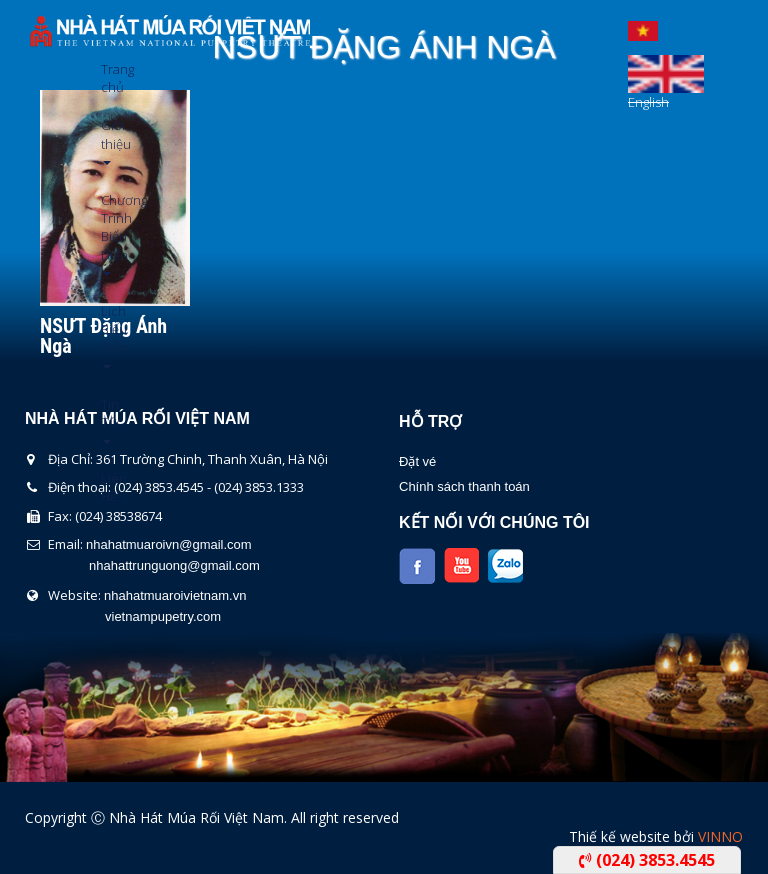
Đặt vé (417, 461)
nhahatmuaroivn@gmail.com (169, 544)
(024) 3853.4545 (647, 860)
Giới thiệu (108, 140)
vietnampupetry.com (163, 616)
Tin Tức (108, 419)
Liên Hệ (108, 487)
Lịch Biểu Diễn (108, 335)
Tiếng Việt (643, 26)
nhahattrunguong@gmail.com (174, 565)
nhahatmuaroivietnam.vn (175, 595)
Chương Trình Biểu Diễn (108, 233)
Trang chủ (108, 78)
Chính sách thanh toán (464, 486)
